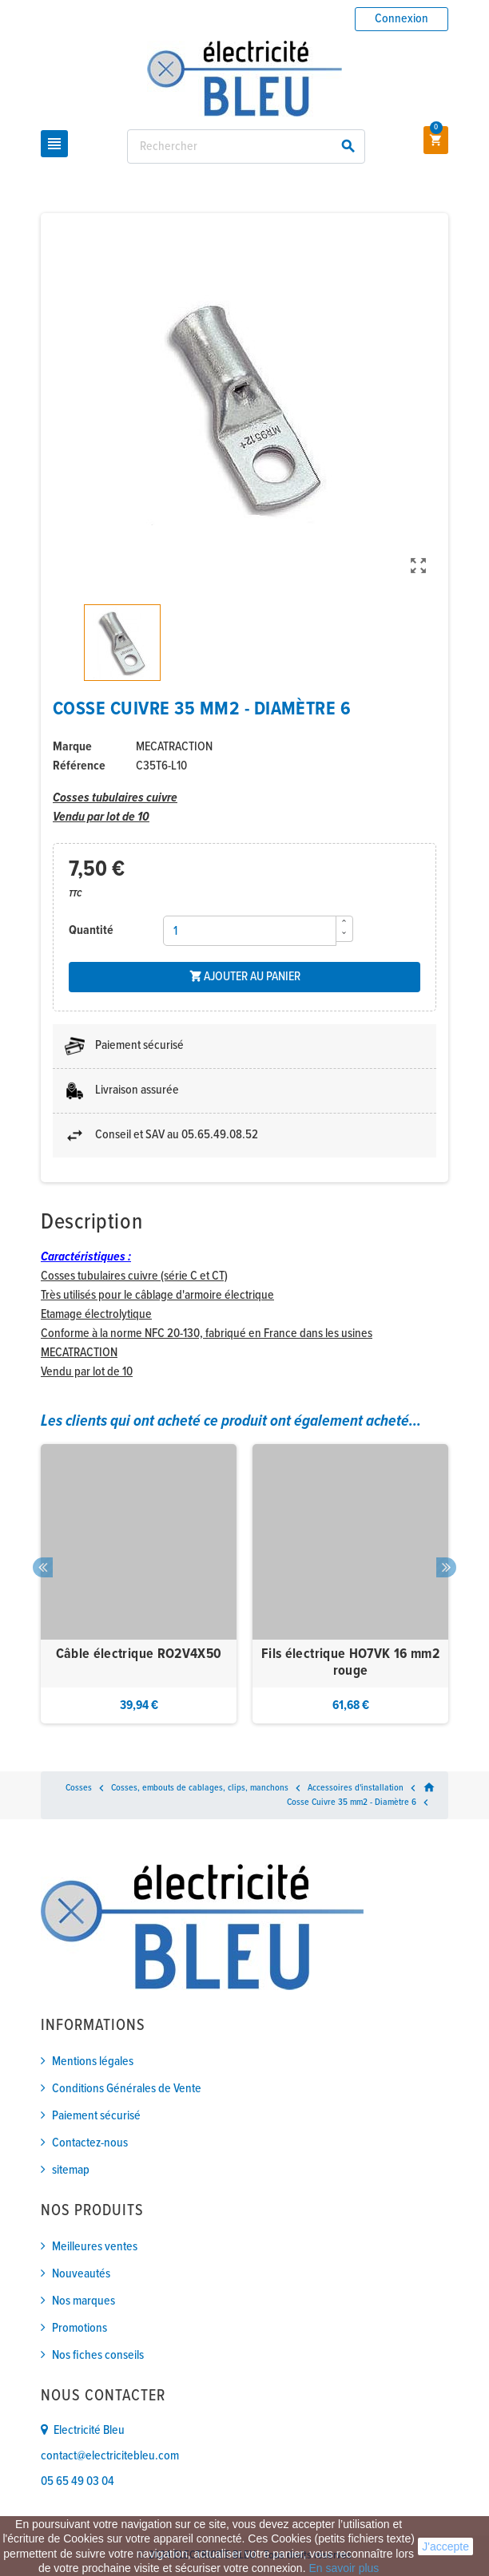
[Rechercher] (246, 146)
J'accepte (445, 2546)
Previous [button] (43, 1567)
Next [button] (446, 1567)
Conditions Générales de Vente (126, 2088)
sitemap (70, 2170)
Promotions (79, 2328)
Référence (79, 766)
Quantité (91, 930)
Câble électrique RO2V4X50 (139, 1654)
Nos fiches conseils (98, 2355)
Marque (72, 746)
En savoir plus (343, 2568)
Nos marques (83, 2301)
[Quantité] (250, 931)
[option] (139, 1583)
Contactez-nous (90, 2143)
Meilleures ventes (94, 2246)
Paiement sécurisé (96, 2115)
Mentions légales (92, 2061)
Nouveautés (81, 2273)
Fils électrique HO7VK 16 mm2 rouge (350, 1663)
